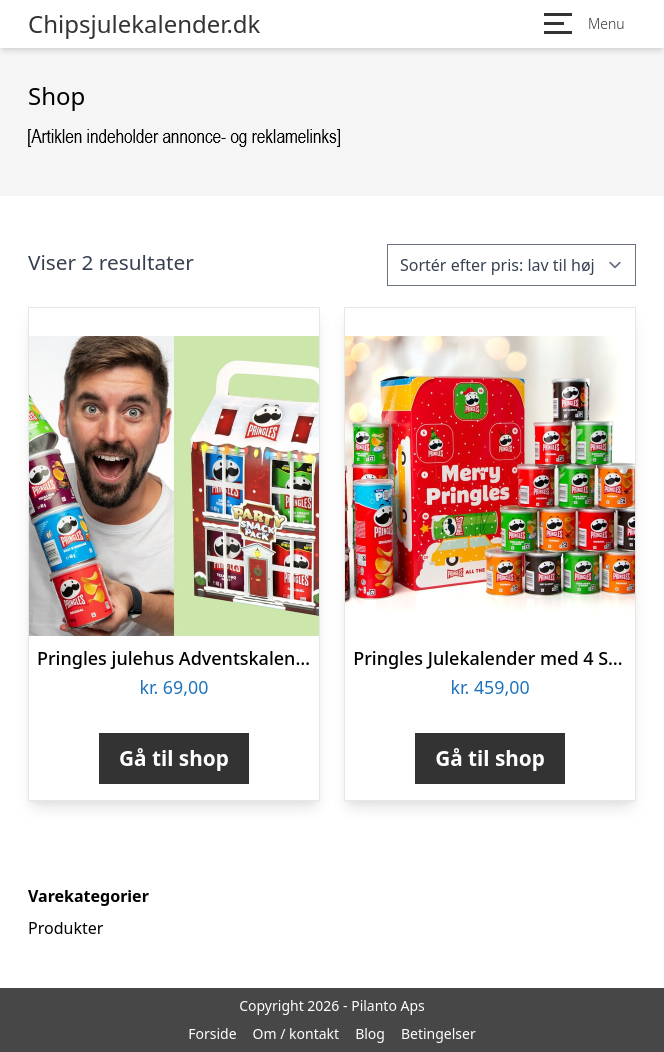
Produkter (65, 928)
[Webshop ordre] (511, 265)
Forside (212, 1033)
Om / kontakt (296, 1033)
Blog (370, 1033)
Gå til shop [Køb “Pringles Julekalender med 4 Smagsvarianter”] (490, 758)
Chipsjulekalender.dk (144, 24)
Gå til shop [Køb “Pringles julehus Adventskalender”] (174, 758)
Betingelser (438, 1033)
